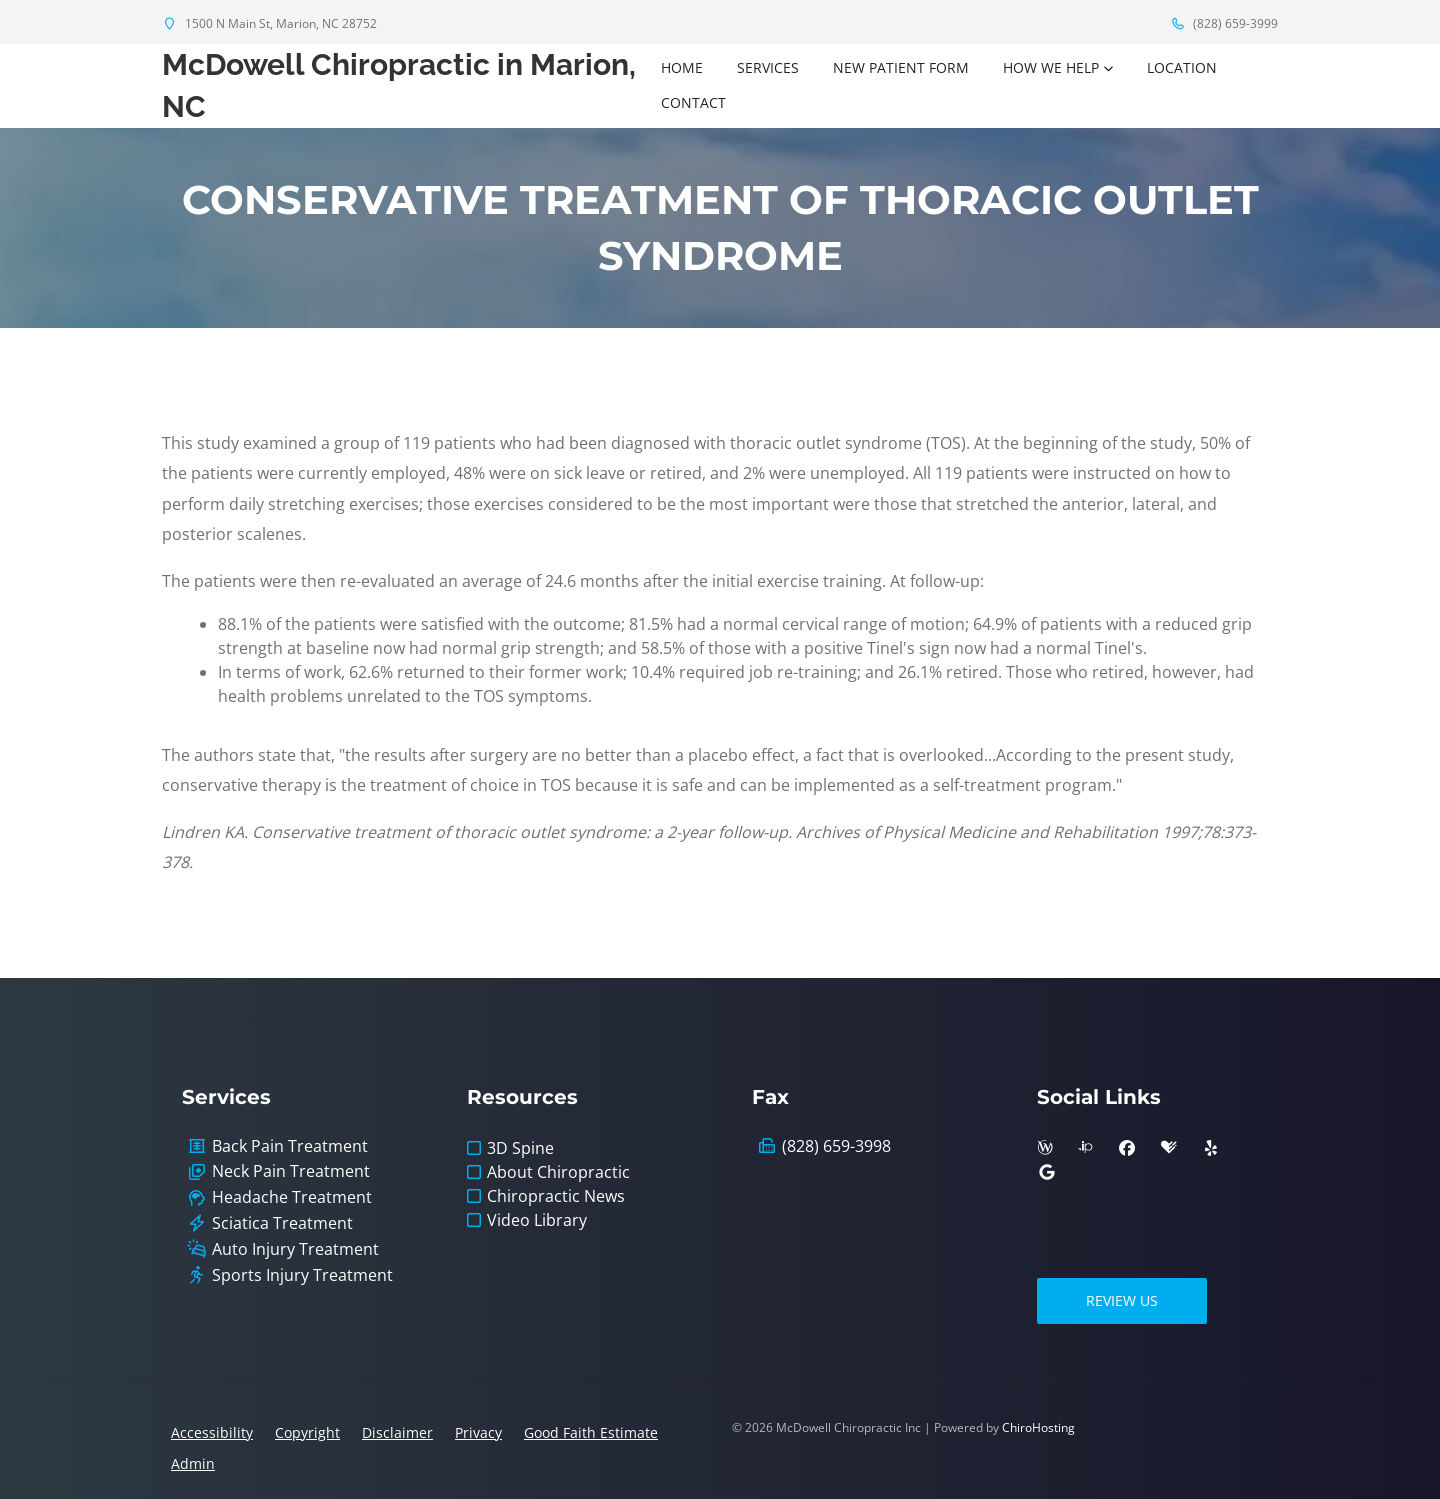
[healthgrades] (1169, 1148)
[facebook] (1127, 1148)
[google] (1047, 1172)
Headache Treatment (292, 1197)
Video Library (537, 1220)
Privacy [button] (478, 1432)
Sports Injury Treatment (302, 1275)
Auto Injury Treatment (295, 1249)
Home (682, 67)
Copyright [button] (307, 1432)
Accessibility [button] (212, 1432)
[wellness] (1045, 1148)
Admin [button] (193, 1463)
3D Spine (520, 1148)
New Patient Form (901, 67)
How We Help (1051, 67)
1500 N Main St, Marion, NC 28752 (269, 23)
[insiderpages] (1085, 1148)
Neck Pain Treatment (291, 1171)
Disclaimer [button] (397, 1432)
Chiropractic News (556, 1196)
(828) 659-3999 (1224, 23)
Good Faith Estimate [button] (591, 1432)
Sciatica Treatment (282, 1223)
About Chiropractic (558, 1172)
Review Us (1122, 1300)
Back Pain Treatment (290, 1146)
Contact (693, 102)
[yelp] (1211, 1148)
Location (1182, 67)
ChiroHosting (1038, 1427)
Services (768, 67)
